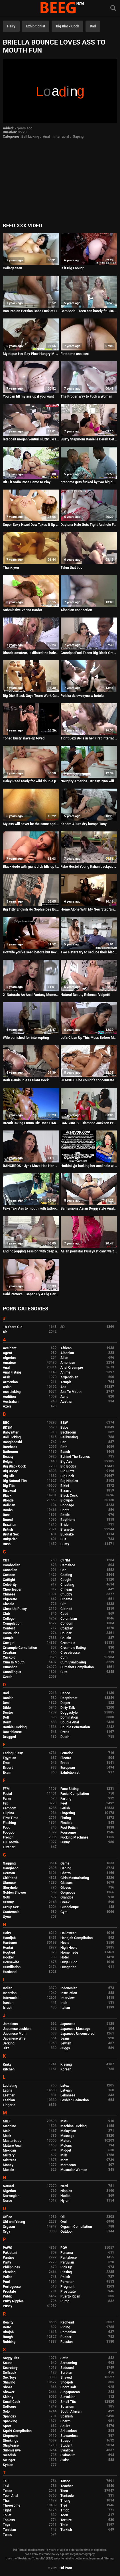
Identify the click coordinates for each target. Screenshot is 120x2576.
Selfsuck (9, 2373)
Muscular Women (73, 2170)
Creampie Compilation (20, 1648)
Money (8, 2165)
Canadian (10, 1570)
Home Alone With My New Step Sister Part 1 (88, 909)
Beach (65, 1452)
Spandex (9, 2416)
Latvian (66, 2090)
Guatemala (11, 1912)
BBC (6, 1423)
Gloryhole (10, 1888)
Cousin (65, 1638)
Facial (7, 1794)
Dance (65, 1693)
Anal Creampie (71, 1368)
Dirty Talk (67, 1708)
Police (8, 2277)
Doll (6, 1717)
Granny (8, 1902)
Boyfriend (67, 1520)
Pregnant (67, 2287)
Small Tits (68, 2402)
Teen (64, 2491)
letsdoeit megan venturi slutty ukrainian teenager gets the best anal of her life (31, 439)
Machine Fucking (73, 2126)
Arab (6, 1377)
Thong (65, 2501)
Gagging (9, 1863)
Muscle (8, 2170)
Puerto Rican (70, 2296)
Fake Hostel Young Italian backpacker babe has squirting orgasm (88, 867)
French (8, 1837)
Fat (5, 1803)
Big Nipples (69, 1481)
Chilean (66, 1589)
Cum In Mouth (14, 1662)
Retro (7, 2327)
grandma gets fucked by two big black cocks (88, 482)
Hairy (11, 26)
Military (9, 2155)
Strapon (66, 2441)
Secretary (10, 2368)
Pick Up (66, 2267)
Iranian (8, 2003)
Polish (65, 2277)
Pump (65, 2301)
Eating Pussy (13, 1753)
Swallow (66, 2450)
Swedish (9, 2455)
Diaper (65, 1703)
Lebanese (67, 2095)
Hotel (64, 1957)
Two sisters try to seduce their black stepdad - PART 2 (88, 952)
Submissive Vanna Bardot (22, 610)
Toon (64, 2515)
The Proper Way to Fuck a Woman (86, 396)
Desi (6, 1703)
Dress (64, 1732)
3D (62, 1327)
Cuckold (9, 1657)
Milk (63, 2155)
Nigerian (9, 2191)
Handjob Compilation (76, 1938)
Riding (65, 2327)
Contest (9, 1628)
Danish (8, 1698)
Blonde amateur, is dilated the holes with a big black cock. (31, 653)
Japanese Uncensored (77, 2034)
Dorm (7, 1722)
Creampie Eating (73, 1648)
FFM (6, 1789)
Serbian (66, 2373)
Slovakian (67, 2397)
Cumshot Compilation (77, 1667)
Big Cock (67, 1476)
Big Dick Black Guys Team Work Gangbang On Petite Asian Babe (31, 696)
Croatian (9, 1653)
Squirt (65, 2426)
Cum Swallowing (73, 1662)
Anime (65, 1372)
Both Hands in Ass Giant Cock (26, 1080)
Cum (64, 1657)
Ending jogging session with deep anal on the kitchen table (31, 1251)
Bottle (65, 1515)
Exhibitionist (35, 26)
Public (8, 2296)
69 (5, 1332)
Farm (7, 1799)
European (67, 1768)
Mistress (9, 2160)
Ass (63, 1387)
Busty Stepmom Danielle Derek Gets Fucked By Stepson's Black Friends (88, 439)
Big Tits (9, 1486)
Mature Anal (12, 2146)
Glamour (9, 1883)
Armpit (65, 1382)
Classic (8, 1604)
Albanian (67, 1353)
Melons (66, 2146)
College (9, 1619)
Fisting (65, 1818)
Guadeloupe (69, 1907)
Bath (64, 1447)
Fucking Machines (74, 1837)
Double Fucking (15, 1727)
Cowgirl (9, 1643)
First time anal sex (74, 354)
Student (66, 2445)
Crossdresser (70, 1653)
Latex (64, 2086)
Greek (65, 1902)
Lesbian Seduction (74, 2100)
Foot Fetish (69, 1828)
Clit (63, 1604)
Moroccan (68, 2165)
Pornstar (67, 2282)
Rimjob (8, 2332)
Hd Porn (66, 2568)
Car (63, 1570)
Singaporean (70, 2392)
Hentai (8, 1948)
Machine (9, 2126)
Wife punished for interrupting (26, 1038)
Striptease (11, 2445)
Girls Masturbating (74, 1878)
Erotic (64, 1763)
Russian (66, 2342)
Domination (69, 1717)
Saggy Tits (11, 2358)
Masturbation (13, 2141)
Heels (64, 1943)
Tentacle (67, 2496)
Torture (66, 2520)
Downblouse (12, 1732)
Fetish (65, 1808)
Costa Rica (11, 1633)
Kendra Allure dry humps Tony (83, 824)
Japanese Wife (14, 2038)
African (66, 1348)
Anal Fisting (12, 1372)
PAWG (7, 2248)
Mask (7, 2136)
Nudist (65, 2196)
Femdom (9, 1808)
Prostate (9, 2292)
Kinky (7, 2064)
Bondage (67, 1505)
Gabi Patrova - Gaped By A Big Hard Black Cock (31, 1294)
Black (7, 1496)
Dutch (65, 1737)
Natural (8, 2186)
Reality (8, 2322)
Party (7, 2262)
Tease (7, 2491)
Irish (63, 2003)
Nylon (64, 2201)
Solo (6, 2411)
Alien (64, 1358)
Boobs (8, 1510)
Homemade (69, 1952)
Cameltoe (67, 1565)
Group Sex (11, 1907)
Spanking (10, 2421)
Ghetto (65, 1873)
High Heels (68, 1948)
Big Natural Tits (15, 1481)
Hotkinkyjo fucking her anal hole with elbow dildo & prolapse (88, 1166)
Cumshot (10, 1667)
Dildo (7, 1708)
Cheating (67, 1585)
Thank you (11, 568)
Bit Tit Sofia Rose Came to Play (26, 482)
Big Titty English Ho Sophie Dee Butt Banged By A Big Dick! (31, 909)
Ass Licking (12, 1392)
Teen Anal (10, 2496)
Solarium (67, 2407)
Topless (9, 2520)
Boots (64, 1510)
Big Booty (10, 1471)
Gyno (7, 1917)
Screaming (68, 2363)
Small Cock (11, 2402)
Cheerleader (12, 1589)
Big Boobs (68, 1466)
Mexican (9, 2150)
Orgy (6, 2232)
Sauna (8, 2363)
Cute (64, 1672)
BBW (64, 1423)
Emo (6, 1763)
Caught (66, 1580)
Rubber (66, 2337)
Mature (65, 2141)
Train (64, 2525)
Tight (7, 2510)
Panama (66, 2253)
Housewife (11, 1962)
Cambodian (11, 1565)
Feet (63, 1803)
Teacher (66, 2486)
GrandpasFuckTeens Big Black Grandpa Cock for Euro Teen (88, 653)
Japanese (67, 2024)
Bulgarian (10, 1539)
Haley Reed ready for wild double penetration (31, 781)
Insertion (10, 1993)
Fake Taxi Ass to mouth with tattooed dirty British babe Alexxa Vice (31, 1208)
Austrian (67, 1402)
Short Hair (68, 2387)
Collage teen (12, 268)
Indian (7, 1988)
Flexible (66, 1823)
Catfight (9, 1580)
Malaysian (68, 2131)
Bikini (64, 1486)
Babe (64, 1428)
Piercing (9, 2272)
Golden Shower (14, 1893)
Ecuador (66, 1753)
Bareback (10, 1447)
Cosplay (66, 1628)
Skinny (8, 2397)
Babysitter (11, 1432)
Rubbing (9, 2342)
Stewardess (69, 2436)
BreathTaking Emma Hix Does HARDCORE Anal (31, 1123)
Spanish (66, 2416)
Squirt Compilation (17, 2431)
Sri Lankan (68, 2431)
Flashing (9, 1823)
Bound (8, 1520)
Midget (65, 2150)
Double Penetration (75, 1727)
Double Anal (69, 1722)
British (8, 1529)
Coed (64, 1614)
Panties (9, 2258)
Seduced (67, 2368)
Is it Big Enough (72, 268)
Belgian (9, 1462)
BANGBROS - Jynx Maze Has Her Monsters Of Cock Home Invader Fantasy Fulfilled (31, 1166)
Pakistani (10, 2253)
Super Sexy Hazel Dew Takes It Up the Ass (31, 525)
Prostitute (68, 2292)
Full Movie (11, 1842)
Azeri (7, 1406)
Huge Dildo (68, 1962)
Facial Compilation (74, 1794)
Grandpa (66, 1897)
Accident (10, 1348)
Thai (6, 2501)
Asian (7, 1387)
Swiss (65, 2460)
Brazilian (9, 1525)
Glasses (66, 1883)
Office (7, 2217)
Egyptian (9, 1758)
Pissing (66, 2272)
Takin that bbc (71, 568)
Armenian (10, 1382)
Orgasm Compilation (76, 2227)
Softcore (9, 2407)
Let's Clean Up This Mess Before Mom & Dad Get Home (88, 1038)
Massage (67, 2136)
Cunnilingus (12, 1672)
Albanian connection (76, 610)
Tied (63, 2505)
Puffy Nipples (13, 2301)
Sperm (65, 2421)
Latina (7, 2090)
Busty (64, 1544)
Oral (63, 2222)
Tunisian (9, 2530)
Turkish (66, 2530)
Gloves (65, 1888)
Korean (65, 2069)
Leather (9, 2095)
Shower (9, 2392)
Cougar (66, 1633)
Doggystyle (69, 1713)
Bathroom (10, 1452)
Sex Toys (10, 2377)
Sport (7, 2426)
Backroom (68, 1432)
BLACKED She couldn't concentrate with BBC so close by (88, 1080)
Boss (7, 1515)
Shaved (66, 2377)
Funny (65, 1842)
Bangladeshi (12, 1442)
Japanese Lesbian (16, 2029)
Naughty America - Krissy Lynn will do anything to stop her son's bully (88, 781)
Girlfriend (10, 1878)
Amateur (9, 1363)
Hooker (8, 1957)
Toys (6, 2525)
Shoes (8, 2387)
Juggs (65, 2048)
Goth (6, 1897)
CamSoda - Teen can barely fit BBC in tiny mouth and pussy (88, 311)
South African (71, 2411)
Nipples (66, 2191)
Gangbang (11, 1868)
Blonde (8, 1500)
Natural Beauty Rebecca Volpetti (85, 995)
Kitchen (9, 2069)
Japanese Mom (15, 2034)
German (9, 1873)
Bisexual (9, 1491)
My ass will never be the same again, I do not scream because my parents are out (31, 824)
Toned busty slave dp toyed (23, 738)
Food (7, 1828)
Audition (9, 1397)
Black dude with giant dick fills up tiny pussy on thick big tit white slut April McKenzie (31, 867)
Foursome (68, 1833)
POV (63, 2248)
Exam (7, 1773)
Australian (11, 1402)
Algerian (9, 1358)
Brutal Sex (11, 1534)
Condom (66, 1623)
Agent (7, 1353)
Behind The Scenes (75, 1457)
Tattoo (65, 2481)
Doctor (8, 1713)
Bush (7, 1544)
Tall (5, 2481)
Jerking (9, 2043)
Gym (64, 1912)
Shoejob (66, 2382)
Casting (66, 1575)
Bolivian (9, 1505)
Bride (64, 1525)
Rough (8, 2337)
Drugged (9, 1737)
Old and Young (14, 2222)
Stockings (10, 2441)
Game (64, 1863)
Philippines (11, 2267)
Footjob (9, 1833)
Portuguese (12, 2287)
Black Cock (69, 1496)
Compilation (12, 1623)
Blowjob (66, 1500)
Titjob (64, 2510)
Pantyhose (68, 2258)
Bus (63, 1539)
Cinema (66, 1599)
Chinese (9, 1594)
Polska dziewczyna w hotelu (81, 696)
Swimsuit (67, 2455)
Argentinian (69, 1377)
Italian (65, 2008)
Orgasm (9, 2227)
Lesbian (9, 2100)
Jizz (6, 2048)
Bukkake (67, 1534)
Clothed (66, 1609)
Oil (62, 2217)
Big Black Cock (67, 26)
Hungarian (68, 1967)
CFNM (65, 1560)
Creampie (67, 1643)
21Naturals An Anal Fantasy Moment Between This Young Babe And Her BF (31, 995)
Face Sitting (69, 1789)
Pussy (7, 2306)
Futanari (9, 1847)
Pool (6, 2282)
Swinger (9, 2460)
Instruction (68, 1993)
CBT (6, 1560)
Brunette (67, 1529)
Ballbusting (69, 1437)
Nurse (7, 2201)
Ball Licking (30, 137)
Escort (8, 1768)
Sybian (8, 2465)
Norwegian (11, 2196)
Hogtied (9, 1952)
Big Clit (8, 1476)
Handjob (9, 1938)
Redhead (67, 2322)
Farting (65, 1799)
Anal (46, 137)
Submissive (12, 2450)
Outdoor (66, 2232)
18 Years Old (12, 1327)
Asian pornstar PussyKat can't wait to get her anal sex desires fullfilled (88, 1251)
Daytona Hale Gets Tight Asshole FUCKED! (88, 525)
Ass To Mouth (71, 1392)
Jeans (65, 2038)
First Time (11, 1818)
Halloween (68, 1933)
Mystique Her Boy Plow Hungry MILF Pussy (31, 354)
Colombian (68, 1619)
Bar (63, 1442)
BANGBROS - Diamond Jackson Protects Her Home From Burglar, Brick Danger (88, 1123)
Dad (93, 26)
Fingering (67, 1813)
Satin (64, 2358)
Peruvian (67, 2262)
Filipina (8, 1813)
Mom (64, 2160)
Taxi (6, 2486)
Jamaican (10, 2024)
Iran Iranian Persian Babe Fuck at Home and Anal (31, 311)
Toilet (7, 2515)
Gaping (78, 137)
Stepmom (10, 2436)
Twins (7, 2535)
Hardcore (10, 1943)
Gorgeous (67, 1893)
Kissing (66, 2064)
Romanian (68, 2332)
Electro (65, 1758)
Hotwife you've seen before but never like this (31, 952)
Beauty (8, 1457)
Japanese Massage (75, 2029)
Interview (67, 1998)
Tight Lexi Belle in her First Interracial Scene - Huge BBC (88, 738)
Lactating (10, 2086)
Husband (10, 1972)
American (67, 1363)
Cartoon (9, 1575)
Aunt (64, 1397)
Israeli (7, 2008)
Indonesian (68, 1988)
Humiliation (12, 1967)
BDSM (7, 1428)
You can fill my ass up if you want (28, 396)
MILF (7, 2121)
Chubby (66, 1594)
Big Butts (67, 1471)
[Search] (113, 8)
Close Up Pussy (15, 1609)
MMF (64, 2121)
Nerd (64, 2186)
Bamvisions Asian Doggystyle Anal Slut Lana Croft (88, 1208)
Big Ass (66, 1462)
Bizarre (66, 1491)
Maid (7, 2131)
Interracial (61, 137)
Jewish (65, 2043)
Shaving (9, 2382)
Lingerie (9, 2105)
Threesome (11, 2505)
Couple (8, 1638)
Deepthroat (69, 1698)
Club (6, 1614)
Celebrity (10, 1585)
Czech (7, 1677)
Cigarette (10, 1599)
